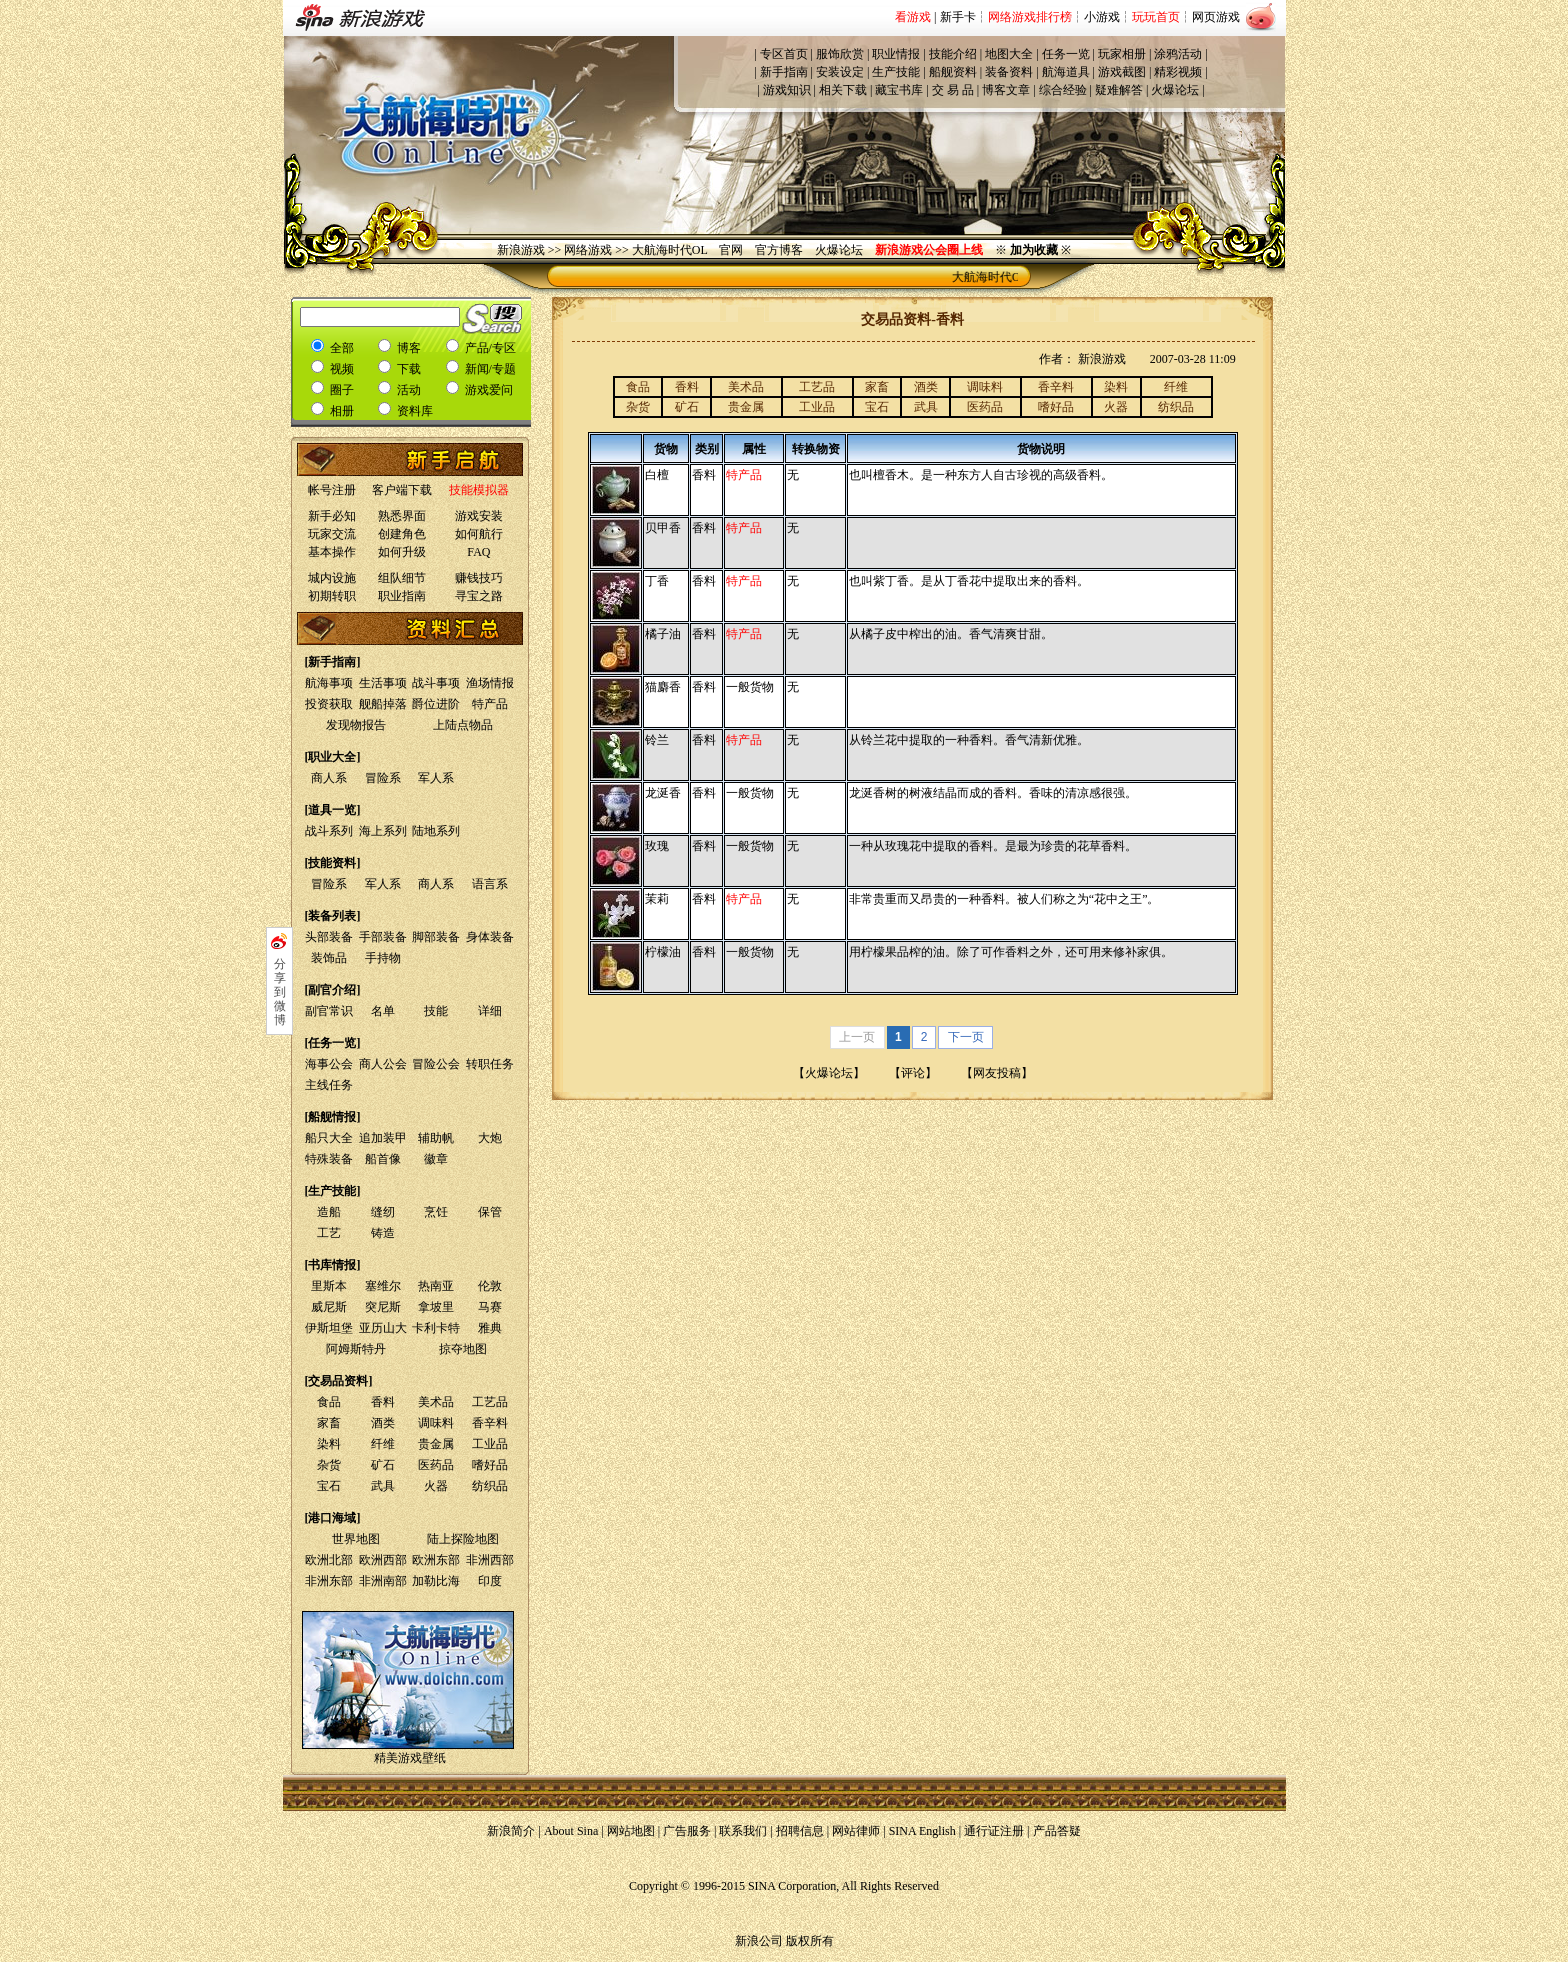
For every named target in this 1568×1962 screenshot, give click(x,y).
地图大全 (1009, 54)
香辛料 (490, 1423)
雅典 (490, 1328)
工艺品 (490, 1402)
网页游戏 (1216, 17)
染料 (329, 1444)
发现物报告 (356, 725)
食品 (329, 1402)
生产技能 (896, 72)
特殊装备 (329, 1159)
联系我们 (743, 1831)
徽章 (436, 1159)
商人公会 (383, 1064)
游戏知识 (787, 90)
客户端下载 (402, 490)
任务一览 (1066, 54)
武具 (383, 1486)
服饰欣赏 (840, 54)
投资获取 (329, 704)
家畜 (329, 1423)
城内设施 (332, 578)
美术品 (436, 1402)
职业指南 (402, 596)
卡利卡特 (436, 1328)
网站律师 (856, 1831)
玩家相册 (1122, 54)
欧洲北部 (329, 1560)
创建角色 (402, 534)
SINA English (922, 1831)
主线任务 (329, 1085)
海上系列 (383, 831)
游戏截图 (1122, 72)
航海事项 (329, 683)
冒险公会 (436, 1064)
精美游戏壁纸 (410, 1758)
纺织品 (490, 1486)
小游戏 (1102, 17)
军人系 (436, 778)
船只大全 (329, 1138)
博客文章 (1006, 90)
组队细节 (402, 578)
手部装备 (383, 937)
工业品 (490, 1444)
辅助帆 (436, 1138)
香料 (383, 1402)
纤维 (383, 1444)
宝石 (329, 1486)
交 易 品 (953, 90)
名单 (383, 1011)
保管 (490, 1212)
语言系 (490, 884)
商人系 (329, 778)
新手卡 (958, 17)
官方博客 (779, 250)
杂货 (329, 1465)
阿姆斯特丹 (356, 1349)
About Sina (571, 1831)
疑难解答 (1119, 90)
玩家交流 (332, 534)
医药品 (436, 1465)
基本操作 (332, 552)
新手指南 (784, 72)
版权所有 (810, 1941)
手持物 (383, 958)
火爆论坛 (1175, 90)
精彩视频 (1178, 72)
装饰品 (329, 958)
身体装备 (490, 937)
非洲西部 (490, 1560)
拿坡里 (436, 1307)
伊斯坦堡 (329, 1328)
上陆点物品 (463, 725)
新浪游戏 (521, 250)
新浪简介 (511, 1831)
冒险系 (383, 778)
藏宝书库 (899, 90)
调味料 (436, 1423)
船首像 (383, 1159)
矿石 (383, 1465)
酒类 (383, 1423)
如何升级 (402, 552)
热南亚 (436, 1286)
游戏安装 (479, 516)
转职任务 (490, 1064)
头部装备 (329, 937)
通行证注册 (994, 1831)
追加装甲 (383, 1138)
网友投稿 (997, 1073)
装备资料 (1009, 72)
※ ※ (1033, 250)
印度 (490, 1581)
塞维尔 (383, 1286)
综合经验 (1063, 90)
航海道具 (1066, 72)
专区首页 (784, 54)
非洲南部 (383, 1581)
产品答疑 (1057, 1831)
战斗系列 (329, 831)
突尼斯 (383, 1307)
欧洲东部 (436, 1560)
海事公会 (329, 1064)
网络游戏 (588, 250)
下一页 (966, 1037)
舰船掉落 (383, 704)
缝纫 (383, 1212)
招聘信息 (800, 1831)
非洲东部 (329, 1581)
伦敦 (490, 1286)
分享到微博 (280, 992)
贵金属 (436, 1444)
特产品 (490, 704)
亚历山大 (383, 1328)
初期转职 (332, 596)
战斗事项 (436, 683)
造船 (329, 1212)
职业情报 (896, 54)
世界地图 (356, 1539)
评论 (913, 1073)
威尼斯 (329, 1307)
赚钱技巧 (479, 578)
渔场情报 (490, 683)
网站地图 (631, 1831)
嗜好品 (490, 1465)
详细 (490, 1011)
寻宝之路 (479, 596)
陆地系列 (436, 831)
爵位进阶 (436, 704)
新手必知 (332, 516)
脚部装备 (436, 937)
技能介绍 (953, 54)
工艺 (329, 1233)
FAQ (478, 552)
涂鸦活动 (1178, 54)
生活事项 (383, 683)
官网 (731, 250)
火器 (436, 1486)
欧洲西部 (383, 1560)
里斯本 (329, 1286)
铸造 (383, 1233)
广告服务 (687, 1831)
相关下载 (843, 90)
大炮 (490, 1138)
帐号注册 (332, 490)
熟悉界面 (402, 516)
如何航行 (479, 534)
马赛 (490, 1307)
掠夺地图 (463, 1349)
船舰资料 (953, 72)
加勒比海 (436, 1581)
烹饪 (436, 1212)
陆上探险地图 (463, 1539)
